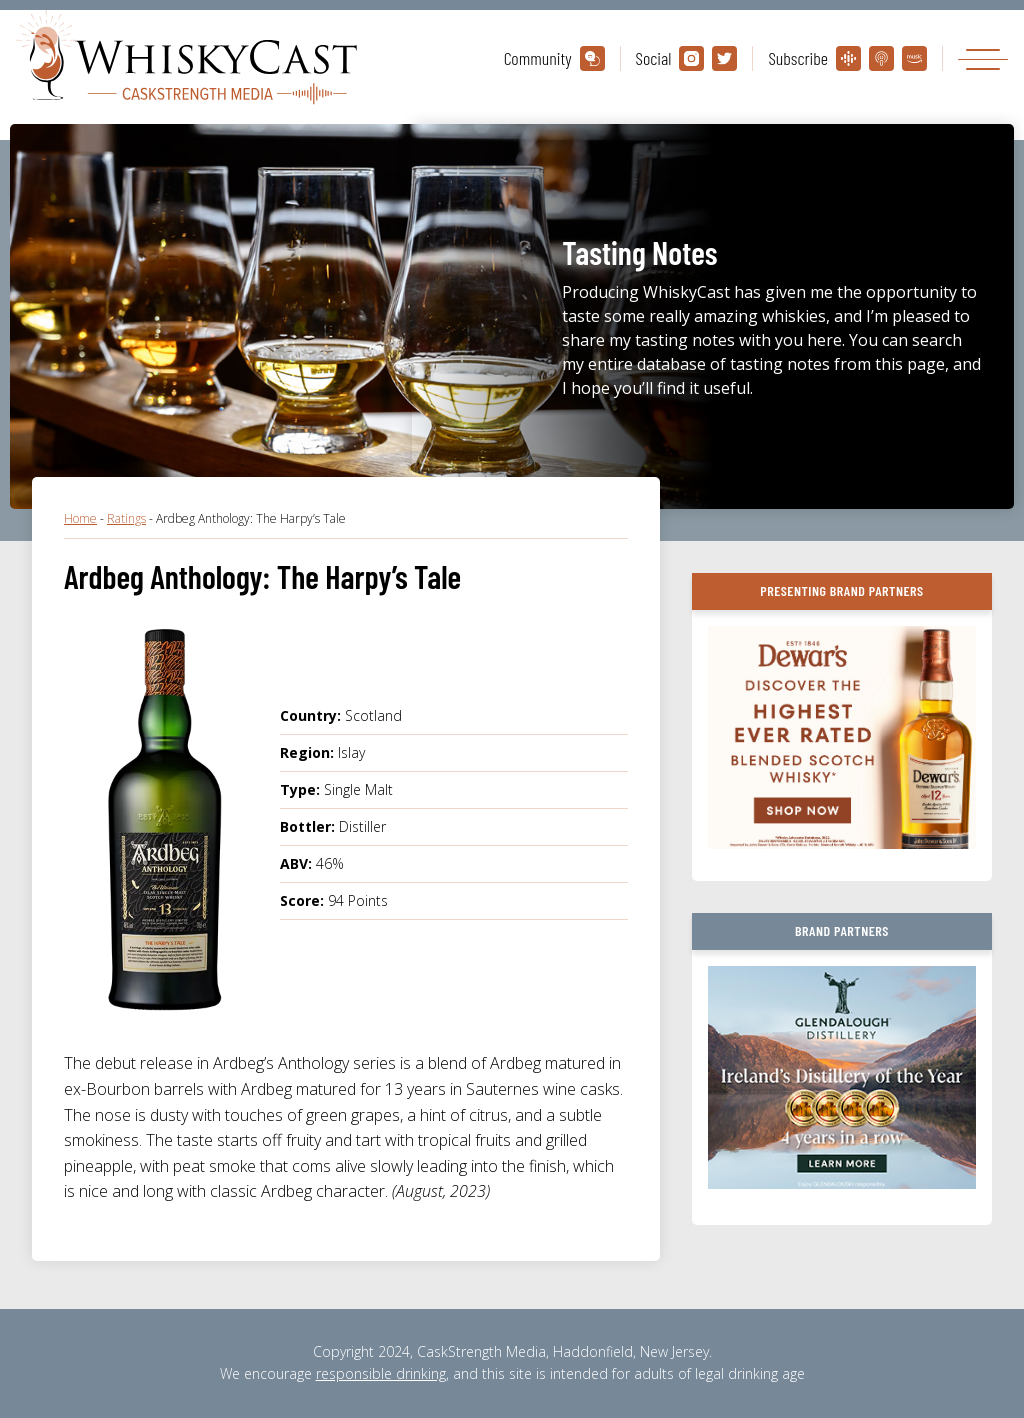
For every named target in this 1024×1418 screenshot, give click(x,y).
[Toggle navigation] (983, 58)
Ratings (126, 518)
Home (80, 518)
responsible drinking (381, 1373)
